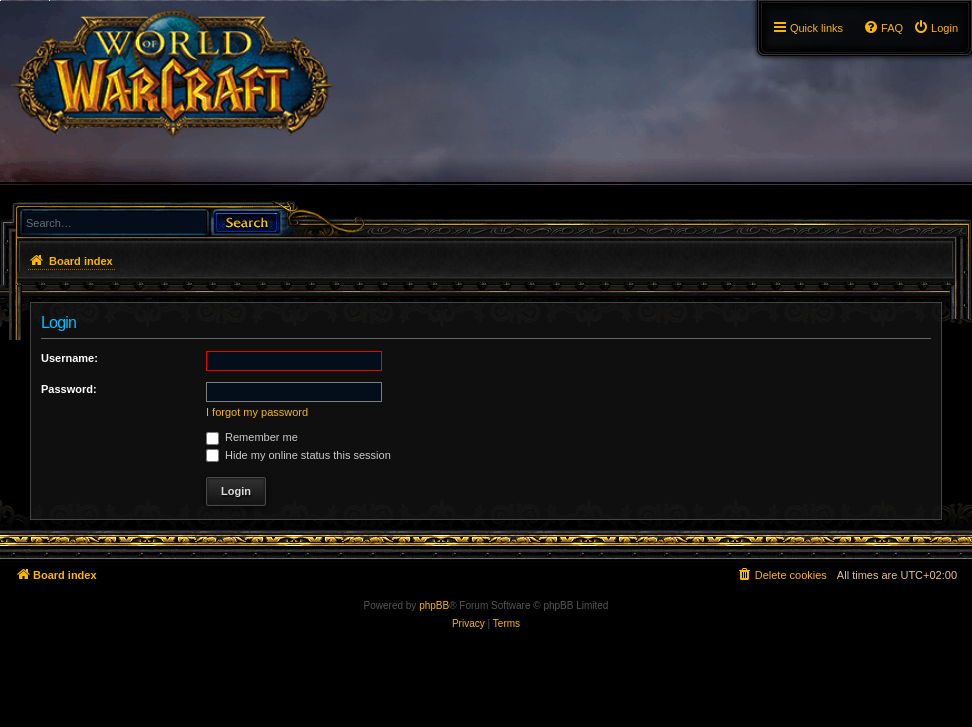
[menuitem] (935, 28)
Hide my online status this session (298, 455)
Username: (69, 358)
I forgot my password (257, 412)
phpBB (434, 605)
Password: (69, 389)
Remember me (252, 437)
